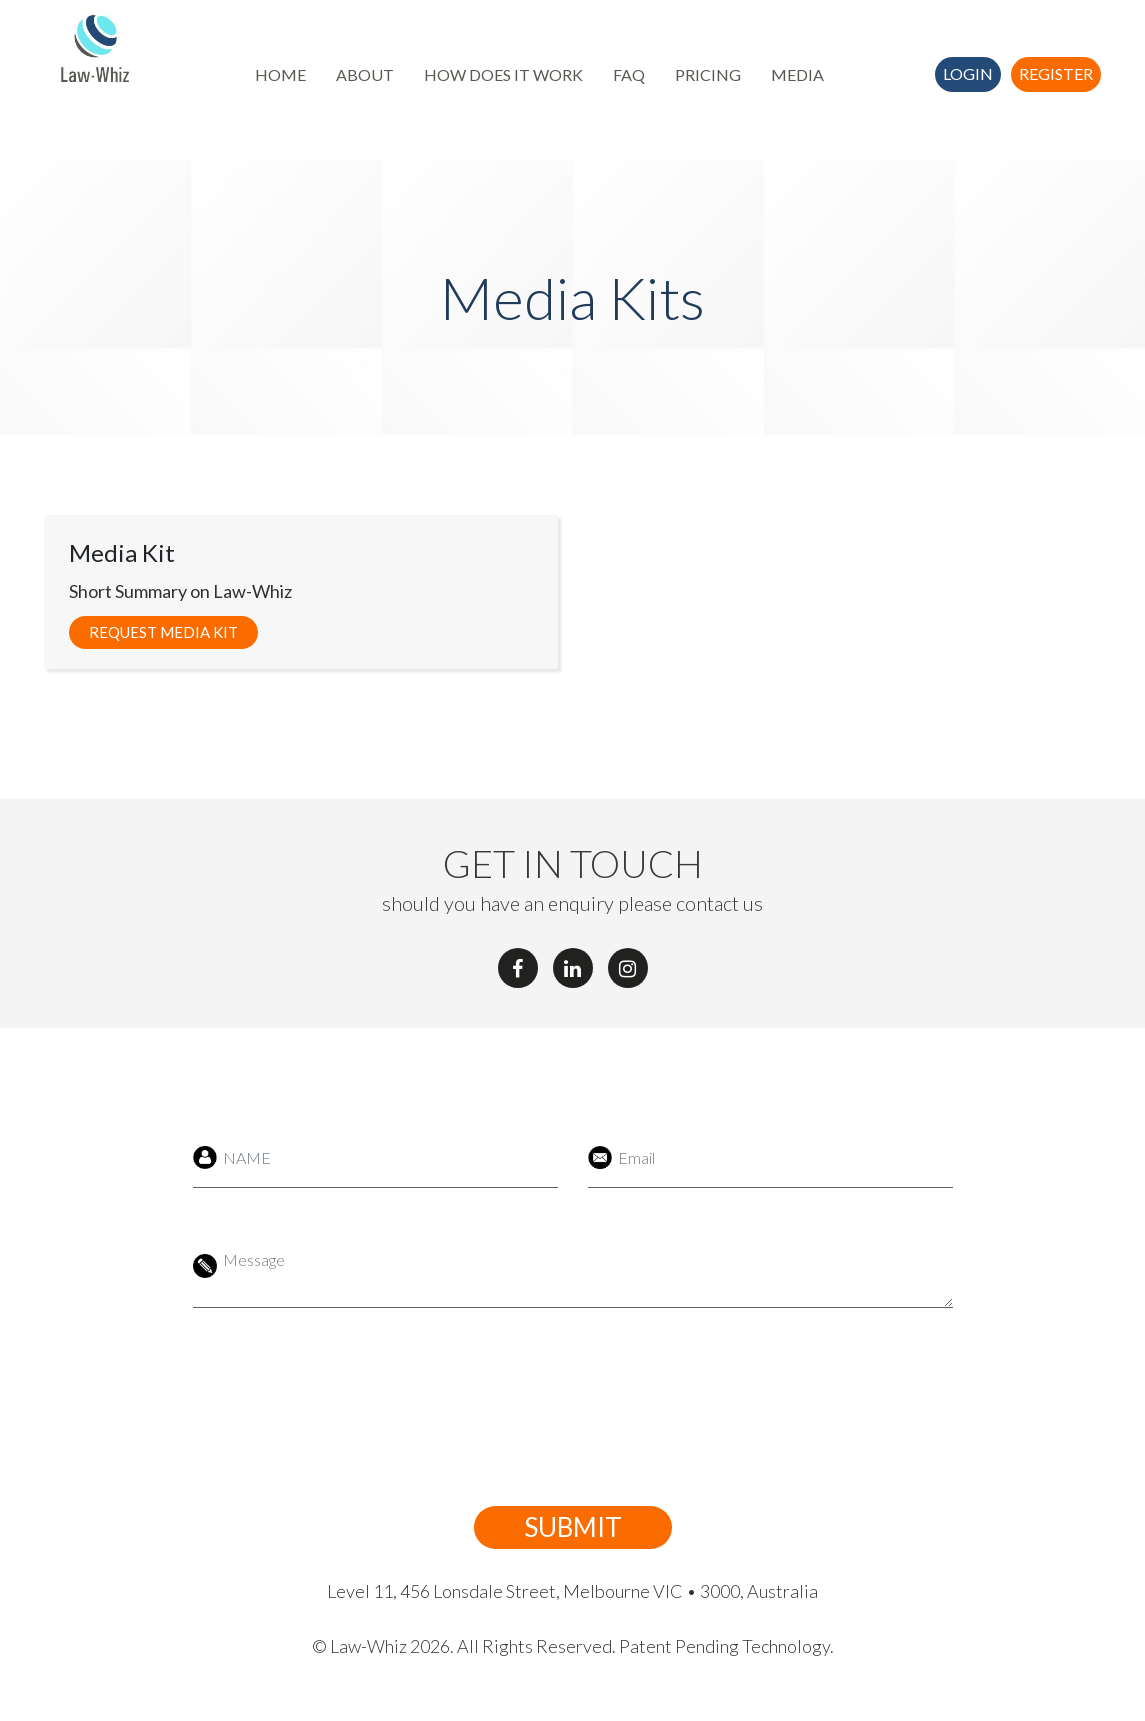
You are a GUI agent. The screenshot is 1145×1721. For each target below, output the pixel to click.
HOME (280, 74)
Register (1056, 73)
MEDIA (797, 74)
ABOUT (365, 74)
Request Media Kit (163, 632)
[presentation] (550, 1407)
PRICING (708, 74)
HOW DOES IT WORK (503, 74)
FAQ (629, 74)
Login (968, 73)
